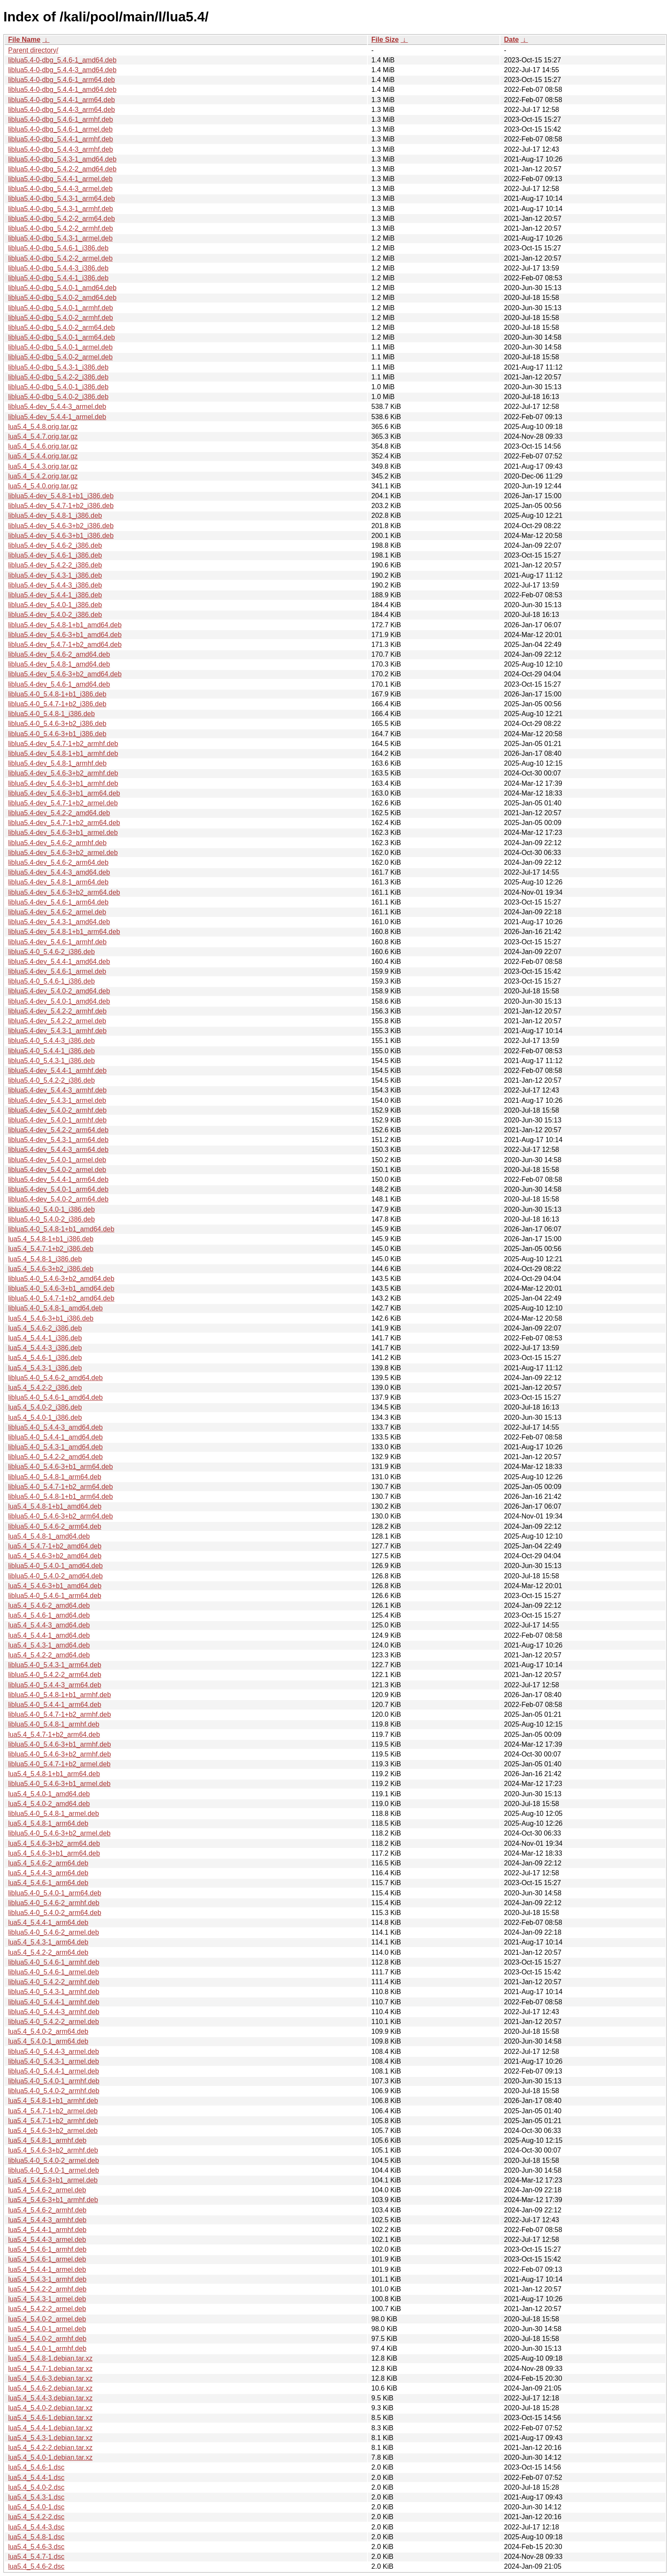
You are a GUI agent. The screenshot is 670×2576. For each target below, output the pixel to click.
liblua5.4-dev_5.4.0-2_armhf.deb (57, 1110)
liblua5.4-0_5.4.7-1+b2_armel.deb (59, 1764)
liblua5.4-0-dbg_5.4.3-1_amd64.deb (62, 159)
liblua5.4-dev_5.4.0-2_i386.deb (55, 614)
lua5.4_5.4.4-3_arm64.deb (48, 1873)
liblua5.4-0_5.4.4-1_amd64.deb (55, 1437)
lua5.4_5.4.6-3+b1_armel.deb (53, 2180)
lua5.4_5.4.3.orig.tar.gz (43, 466)
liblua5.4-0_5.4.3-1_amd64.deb (55, 1447)
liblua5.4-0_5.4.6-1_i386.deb (51, 981)
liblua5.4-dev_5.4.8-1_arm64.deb (58, 882)
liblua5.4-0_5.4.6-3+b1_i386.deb (57, 733)
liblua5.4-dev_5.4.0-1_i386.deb (55, 604)
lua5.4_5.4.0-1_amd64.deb (49, 1794)
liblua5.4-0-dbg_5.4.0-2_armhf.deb (60, 317)
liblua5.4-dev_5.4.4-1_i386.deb (55, 595)
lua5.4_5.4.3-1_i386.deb (45, 1368)
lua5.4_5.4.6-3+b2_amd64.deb (54, 1556)
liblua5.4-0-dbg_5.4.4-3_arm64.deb (61, 109)
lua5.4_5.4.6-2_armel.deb (47, 2190)
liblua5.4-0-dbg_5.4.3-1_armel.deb (60, 238)
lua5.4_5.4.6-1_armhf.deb (47, 2249)
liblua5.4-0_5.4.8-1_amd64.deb (55, 1308)
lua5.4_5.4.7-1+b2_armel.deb (53, 2111)
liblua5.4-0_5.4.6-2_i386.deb (51, 951)
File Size (385, 39)
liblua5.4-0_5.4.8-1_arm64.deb (54, 1476)
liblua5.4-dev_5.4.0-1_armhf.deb (57, 1120)
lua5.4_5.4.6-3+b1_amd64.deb (54, 1585)
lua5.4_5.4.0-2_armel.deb (47, 2319)
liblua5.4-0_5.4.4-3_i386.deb (51, 1040)
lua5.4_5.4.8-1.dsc (36, 2537)
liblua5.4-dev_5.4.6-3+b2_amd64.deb (65, 674)
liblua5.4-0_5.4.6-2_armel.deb (53, 1932)
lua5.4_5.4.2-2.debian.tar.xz (50, 2447)
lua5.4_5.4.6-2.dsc (36, 2566)
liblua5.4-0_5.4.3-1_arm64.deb (54, 1664)
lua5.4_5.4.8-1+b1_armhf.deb (53, 2100)
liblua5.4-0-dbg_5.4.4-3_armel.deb (60, 188)
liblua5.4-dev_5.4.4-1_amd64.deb (59, 961)
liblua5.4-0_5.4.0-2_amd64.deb (55, 1576)
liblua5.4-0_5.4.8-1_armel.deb (53, 1813)
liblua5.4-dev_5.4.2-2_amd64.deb (59, 813)
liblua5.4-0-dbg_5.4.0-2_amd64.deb (62, 297)
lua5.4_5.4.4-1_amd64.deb (49, 1635)
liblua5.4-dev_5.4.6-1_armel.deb (57, 971)
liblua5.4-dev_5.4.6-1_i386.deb (55, 555)
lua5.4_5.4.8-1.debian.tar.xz (50, 2358)
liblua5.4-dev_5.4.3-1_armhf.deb (57, 1030)
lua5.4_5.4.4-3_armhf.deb (47, 2220)
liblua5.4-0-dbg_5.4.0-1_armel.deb (60, 347)
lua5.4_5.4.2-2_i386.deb (45, 1387)
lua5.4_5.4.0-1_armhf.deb (47, 2348)
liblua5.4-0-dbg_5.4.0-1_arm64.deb (61, 337)
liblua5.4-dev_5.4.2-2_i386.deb (55, 565)
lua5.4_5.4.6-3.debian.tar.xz (50, 2378)
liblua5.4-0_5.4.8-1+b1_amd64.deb (61, 1229)
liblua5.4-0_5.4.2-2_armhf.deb (53, 1982)
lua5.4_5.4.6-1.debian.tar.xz (50, 2417)
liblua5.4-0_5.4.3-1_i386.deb (51, 1060)
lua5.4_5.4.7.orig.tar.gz (43, 436)
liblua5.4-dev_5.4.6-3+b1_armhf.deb (63, 783)
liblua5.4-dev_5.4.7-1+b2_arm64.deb (64, 822)
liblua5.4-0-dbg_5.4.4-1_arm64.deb (61, 99)
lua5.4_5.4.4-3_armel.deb (47, 2239)
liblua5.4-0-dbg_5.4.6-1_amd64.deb (62, 60)
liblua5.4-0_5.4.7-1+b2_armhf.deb (59, 1714)
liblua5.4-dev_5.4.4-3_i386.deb (55, 585)
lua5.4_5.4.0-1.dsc (36, 2507)
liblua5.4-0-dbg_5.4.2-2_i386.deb (58, 377)
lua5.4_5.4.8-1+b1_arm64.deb (54, 1773)
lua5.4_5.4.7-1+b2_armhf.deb (53, 2120)
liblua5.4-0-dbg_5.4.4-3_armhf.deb (60, 149)
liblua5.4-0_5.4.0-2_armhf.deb (53, 2090)
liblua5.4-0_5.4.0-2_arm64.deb (54, 1912)
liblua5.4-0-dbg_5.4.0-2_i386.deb (58, 396)
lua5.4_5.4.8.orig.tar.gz (43, 426)
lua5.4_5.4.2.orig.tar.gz (43, 476)
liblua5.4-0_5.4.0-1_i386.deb (51, 1209)
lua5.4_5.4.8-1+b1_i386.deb (51, 1238)
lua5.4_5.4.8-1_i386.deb (45, 1259)
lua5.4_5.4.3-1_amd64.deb (49, 1645)
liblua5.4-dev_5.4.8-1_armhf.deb (57, 763)
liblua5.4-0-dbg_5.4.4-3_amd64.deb (62, 69)
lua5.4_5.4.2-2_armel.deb (47, 2308)
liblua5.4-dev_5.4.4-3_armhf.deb (57, 1090)
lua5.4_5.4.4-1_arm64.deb (48, 1922)
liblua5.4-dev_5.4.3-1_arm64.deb (58, 1139)
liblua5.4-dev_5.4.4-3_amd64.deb (59, 872)
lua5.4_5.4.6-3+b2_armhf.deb (53, 2150)
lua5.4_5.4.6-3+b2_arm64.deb (54, 1843)
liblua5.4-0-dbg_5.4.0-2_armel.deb (60, 357)
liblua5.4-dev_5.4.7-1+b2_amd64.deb (65, 644)
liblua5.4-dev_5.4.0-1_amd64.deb (59, 1001)
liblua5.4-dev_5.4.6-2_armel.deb (57, 912)
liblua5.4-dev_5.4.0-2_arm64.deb (58, 1199)
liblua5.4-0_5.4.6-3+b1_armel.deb (59, 1783)
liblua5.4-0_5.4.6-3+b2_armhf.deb (59, 1754)
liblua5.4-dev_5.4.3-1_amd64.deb (59, 921)
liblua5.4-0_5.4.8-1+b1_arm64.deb (60, 1496)
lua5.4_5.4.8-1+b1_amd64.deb (54, 1506)
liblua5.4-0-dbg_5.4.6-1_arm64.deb (61, 79)
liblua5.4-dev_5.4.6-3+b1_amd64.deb (65, 634)
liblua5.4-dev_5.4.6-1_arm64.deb (58, 902)
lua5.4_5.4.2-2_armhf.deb (47, 2289)
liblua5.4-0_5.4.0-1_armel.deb (53, 2170)
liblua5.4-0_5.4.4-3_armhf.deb (53, 2011)
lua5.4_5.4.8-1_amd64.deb (49, 1536)
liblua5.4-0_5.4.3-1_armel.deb (53, 2061)
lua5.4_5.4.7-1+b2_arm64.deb (54, 1734)
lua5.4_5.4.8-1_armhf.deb (47, 2140)
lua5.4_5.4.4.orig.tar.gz (43, 456)
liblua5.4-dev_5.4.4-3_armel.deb (57, 406)
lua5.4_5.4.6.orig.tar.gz (43, 446)
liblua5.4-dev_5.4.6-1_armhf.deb (57, 942)
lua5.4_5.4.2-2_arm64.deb (48, 1952)
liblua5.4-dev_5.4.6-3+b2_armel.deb (63, 852)
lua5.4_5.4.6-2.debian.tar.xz (50, 2388)
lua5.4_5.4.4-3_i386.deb (45, 1347)
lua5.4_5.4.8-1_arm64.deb (48, 1823)
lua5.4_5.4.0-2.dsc (36, 2487)
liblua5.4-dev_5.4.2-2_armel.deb (57, 1021)
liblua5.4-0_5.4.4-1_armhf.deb (53, 2002)
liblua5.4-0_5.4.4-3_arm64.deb (54, 1685)
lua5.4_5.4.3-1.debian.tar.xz (50, 2437)
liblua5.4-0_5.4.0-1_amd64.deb (55, 1565)
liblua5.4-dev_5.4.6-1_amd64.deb (59, 684)
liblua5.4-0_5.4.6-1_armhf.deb (53, 1962)
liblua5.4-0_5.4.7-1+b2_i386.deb (57, 704)
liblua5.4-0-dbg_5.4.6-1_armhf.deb (60, 119)
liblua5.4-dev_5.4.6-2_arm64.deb (58, 862)
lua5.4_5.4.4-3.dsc (36, 2527)
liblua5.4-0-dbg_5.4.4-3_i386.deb (58, 268)
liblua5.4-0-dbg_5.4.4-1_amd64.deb (62, 89)
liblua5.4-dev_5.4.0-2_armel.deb (57, 1169)
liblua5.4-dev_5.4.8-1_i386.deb (55, 515)
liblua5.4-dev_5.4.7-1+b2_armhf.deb (63, 743)
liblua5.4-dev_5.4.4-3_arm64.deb (58, 1149)
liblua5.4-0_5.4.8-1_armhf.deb (53, 1724)
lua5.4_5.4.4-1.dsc (36, 2477)
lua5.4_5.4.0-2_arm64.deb (48, 2031)
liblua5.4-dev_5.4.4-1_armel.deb (57, 416)
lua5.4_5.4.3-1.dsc (36, 2497)
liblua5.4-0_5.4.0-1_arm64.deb (54, 1893)
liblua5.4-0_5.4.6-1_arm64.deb (54, 1595)
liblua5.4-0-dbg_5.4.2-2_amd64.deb (62, 169)
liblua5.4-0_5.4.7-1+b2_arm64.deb (60, 1486)
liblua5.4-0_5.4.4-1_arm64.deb (54, 1704)
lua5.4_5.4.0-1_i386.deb (45, 1417)
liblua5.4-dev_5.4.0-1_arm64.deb (58, 1189)
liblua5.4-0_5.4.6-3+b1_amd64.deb (61, 1288)
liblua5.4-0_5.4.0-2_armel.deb (53, 2160)
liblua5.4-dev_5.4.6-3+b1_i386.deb (61, 535)
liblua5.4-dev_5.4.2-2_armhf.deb (57, 1011)
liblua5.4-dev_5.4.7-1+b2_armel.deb (63, 803)
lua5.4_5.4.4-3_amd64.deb (49, 1625)
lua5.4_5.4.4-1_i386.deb (45, 1338)
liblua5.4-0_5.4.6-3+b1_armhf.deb (59, 1744)
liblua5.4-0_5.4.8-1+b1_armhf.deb (59, 1694)
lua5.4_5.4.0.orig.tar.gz (43, 486)
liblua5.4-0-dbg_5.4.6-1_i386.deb (58, 248)
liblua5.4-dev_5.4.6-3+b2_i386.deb (61, 525)
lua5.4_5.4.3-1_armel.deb (47, 2299)
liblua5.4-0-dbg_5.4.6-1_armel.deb (60, 129)
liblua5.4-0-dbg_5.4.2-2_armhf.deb (60, 228)
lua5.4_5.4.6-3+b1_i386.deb (51, 1318)
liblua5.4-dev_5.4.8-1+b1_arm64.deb (64, 931)
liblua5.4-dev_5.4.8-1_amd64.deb (59, 664)
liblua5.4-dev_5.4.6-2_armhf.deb (57, 842)
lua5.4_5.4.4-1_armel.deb (47, 2269)
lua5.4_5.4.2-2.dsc (36, 2516)
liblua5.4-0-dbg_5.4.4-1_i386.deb (58, 278)
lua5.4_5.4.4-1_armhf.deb (47, 2229)
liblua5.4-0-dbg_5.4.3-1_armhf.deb (60, 208)
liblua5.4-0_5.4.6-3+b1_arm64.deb (60, 1466)
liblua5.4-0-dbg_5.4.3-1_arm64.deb (61, 198)
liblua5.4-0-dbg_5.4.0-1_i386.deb (58, 387)
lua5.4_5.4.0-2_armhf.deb (47, 2338)
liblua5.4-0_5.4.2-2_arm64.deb (54, 1674)
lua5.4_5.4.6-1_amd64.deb (49, 1615)
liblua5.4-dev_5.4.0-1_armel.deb (57, 1159)
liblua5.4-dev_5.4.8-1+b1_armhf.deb (63, 753)
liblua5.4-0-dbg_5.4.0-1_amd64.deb (62, 287)
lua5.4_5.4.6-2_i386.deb (45, 1328)
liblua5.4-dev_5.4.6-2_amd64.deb (59, 654)
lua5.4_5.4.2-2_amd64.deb (49, 1655)
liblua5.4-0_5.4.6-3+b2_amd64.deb (61, 1278)
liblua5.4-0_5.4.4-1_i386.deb (51, 1050)
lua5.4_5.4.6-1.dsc (36, 2467)
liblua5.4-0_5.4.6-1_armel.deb (53, 1972)
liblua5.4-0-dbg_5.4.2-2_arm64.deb (61, 218)
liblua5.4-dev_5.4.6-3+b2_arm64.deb (64, 892)
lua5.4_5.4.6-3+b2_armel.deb (53, 2130)
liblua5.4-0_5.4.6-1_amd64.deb (55, 1397)
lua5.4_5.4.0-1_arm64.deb (48, 2041)
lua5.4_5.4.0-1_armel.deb (47, 2328)
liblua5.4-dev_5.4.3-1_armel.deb (57, 1100)
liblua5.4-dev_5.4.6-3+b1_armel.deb (63, 832)
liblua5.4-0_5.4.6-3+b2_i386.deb (57, 723)
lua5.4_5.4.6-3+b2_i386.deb (51, 1268)
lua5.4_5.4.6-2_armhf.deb (47, 2210)
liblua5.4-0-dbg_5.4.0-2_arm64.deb (61, 327)
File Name (24, 39)
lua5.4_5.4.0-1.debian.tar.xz (50, 2457)
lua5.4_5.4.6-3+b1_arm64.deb (54, 1853)
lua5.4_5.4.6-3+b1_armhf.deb (53, 2199)
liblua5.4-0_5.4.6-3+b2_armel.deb (59, 1833)
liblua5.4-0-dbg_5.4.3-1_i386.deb (58, 367)
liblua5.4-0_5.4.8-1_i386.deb (51, 713)
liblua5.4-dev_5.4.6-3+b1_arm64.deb (64, 793)
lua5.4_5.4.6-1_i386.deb (45, 1357)
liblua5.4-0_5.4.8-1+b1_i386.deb (57, 694)
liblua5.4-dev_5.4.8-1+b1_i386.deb (61, 495)
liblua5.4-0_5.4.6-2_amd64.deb (55, 1377)
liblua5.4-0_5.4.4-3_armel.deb (53, 2051)
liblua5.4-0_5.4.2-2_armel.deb (53, 2021)
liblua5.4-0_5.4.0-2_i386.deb (51, 1219)
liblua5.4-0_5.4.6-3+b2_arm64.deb (60, 1516)
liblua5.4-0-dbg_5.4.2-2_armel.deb (60, 258)
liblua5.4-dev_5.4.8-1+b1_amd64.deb (65, 625)
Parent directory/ (33, 50)
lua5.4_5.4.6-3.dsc (36, 2546)
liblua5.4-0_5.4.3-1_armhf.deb (53, 1991)
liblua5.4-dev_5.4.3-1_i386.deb (55, 575)
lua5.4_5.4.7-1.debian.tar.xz (50, 2368)
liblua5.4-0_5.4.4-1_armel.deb (53, 2071)
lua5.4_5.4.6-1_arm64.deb (48, 1882)
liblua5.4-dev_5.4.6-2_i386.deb (55, 545)
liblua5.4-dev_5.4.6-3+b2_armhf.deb (63, 773)
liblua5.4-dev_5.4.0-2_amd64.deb (59, 991)
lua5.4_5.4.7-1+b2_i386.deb (51, 1248)
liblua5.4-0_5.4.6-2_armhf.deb (53, 1902)
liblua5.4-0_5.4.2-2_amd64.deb (55, 1456)
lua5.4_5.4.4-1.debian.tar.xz (50, 2428)
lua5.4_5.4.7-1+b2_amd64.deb (54, 1546)
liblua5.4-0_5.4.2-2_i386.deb (51, 1080)
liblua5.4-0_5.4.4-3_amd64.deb (55, 1427)
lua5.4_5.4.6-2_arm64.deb (48, 1863)
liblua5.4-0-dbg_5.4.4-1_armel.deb (60, 178)
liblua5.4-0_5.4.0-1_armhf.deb (53, 2081)
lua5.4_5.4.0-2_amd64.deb (49, 1803)
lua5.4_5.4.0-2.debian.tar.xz (50, 2408)
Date (511, 39)
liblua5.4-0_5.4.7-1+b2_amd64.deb (61, 1298)
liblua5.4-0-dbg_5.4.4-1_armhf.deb (60, 139)
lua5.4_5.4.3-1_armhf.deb (47, 2279)
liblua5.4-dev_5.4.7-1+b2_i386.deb (61, 505)
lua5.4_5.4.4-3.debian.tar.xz (50, 2398)
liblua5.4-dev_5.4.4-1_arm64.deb (58, 1179)
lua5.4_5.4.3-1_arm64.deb (48, 1942)
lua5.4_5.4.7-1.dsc (36, 2556)
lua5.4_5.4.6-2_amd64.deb (49, 1605)
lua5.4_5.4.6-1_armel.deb (47, 2259)
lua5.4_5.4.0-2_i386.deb (45, 1407)
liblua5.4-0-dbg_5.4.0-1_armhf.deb (60, 307)
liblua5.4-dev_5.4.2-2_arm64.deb (58, 1130)
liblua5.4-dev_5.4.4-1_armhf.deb (57, 1070)
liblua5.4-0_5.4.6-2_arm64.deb (54, 1526)
